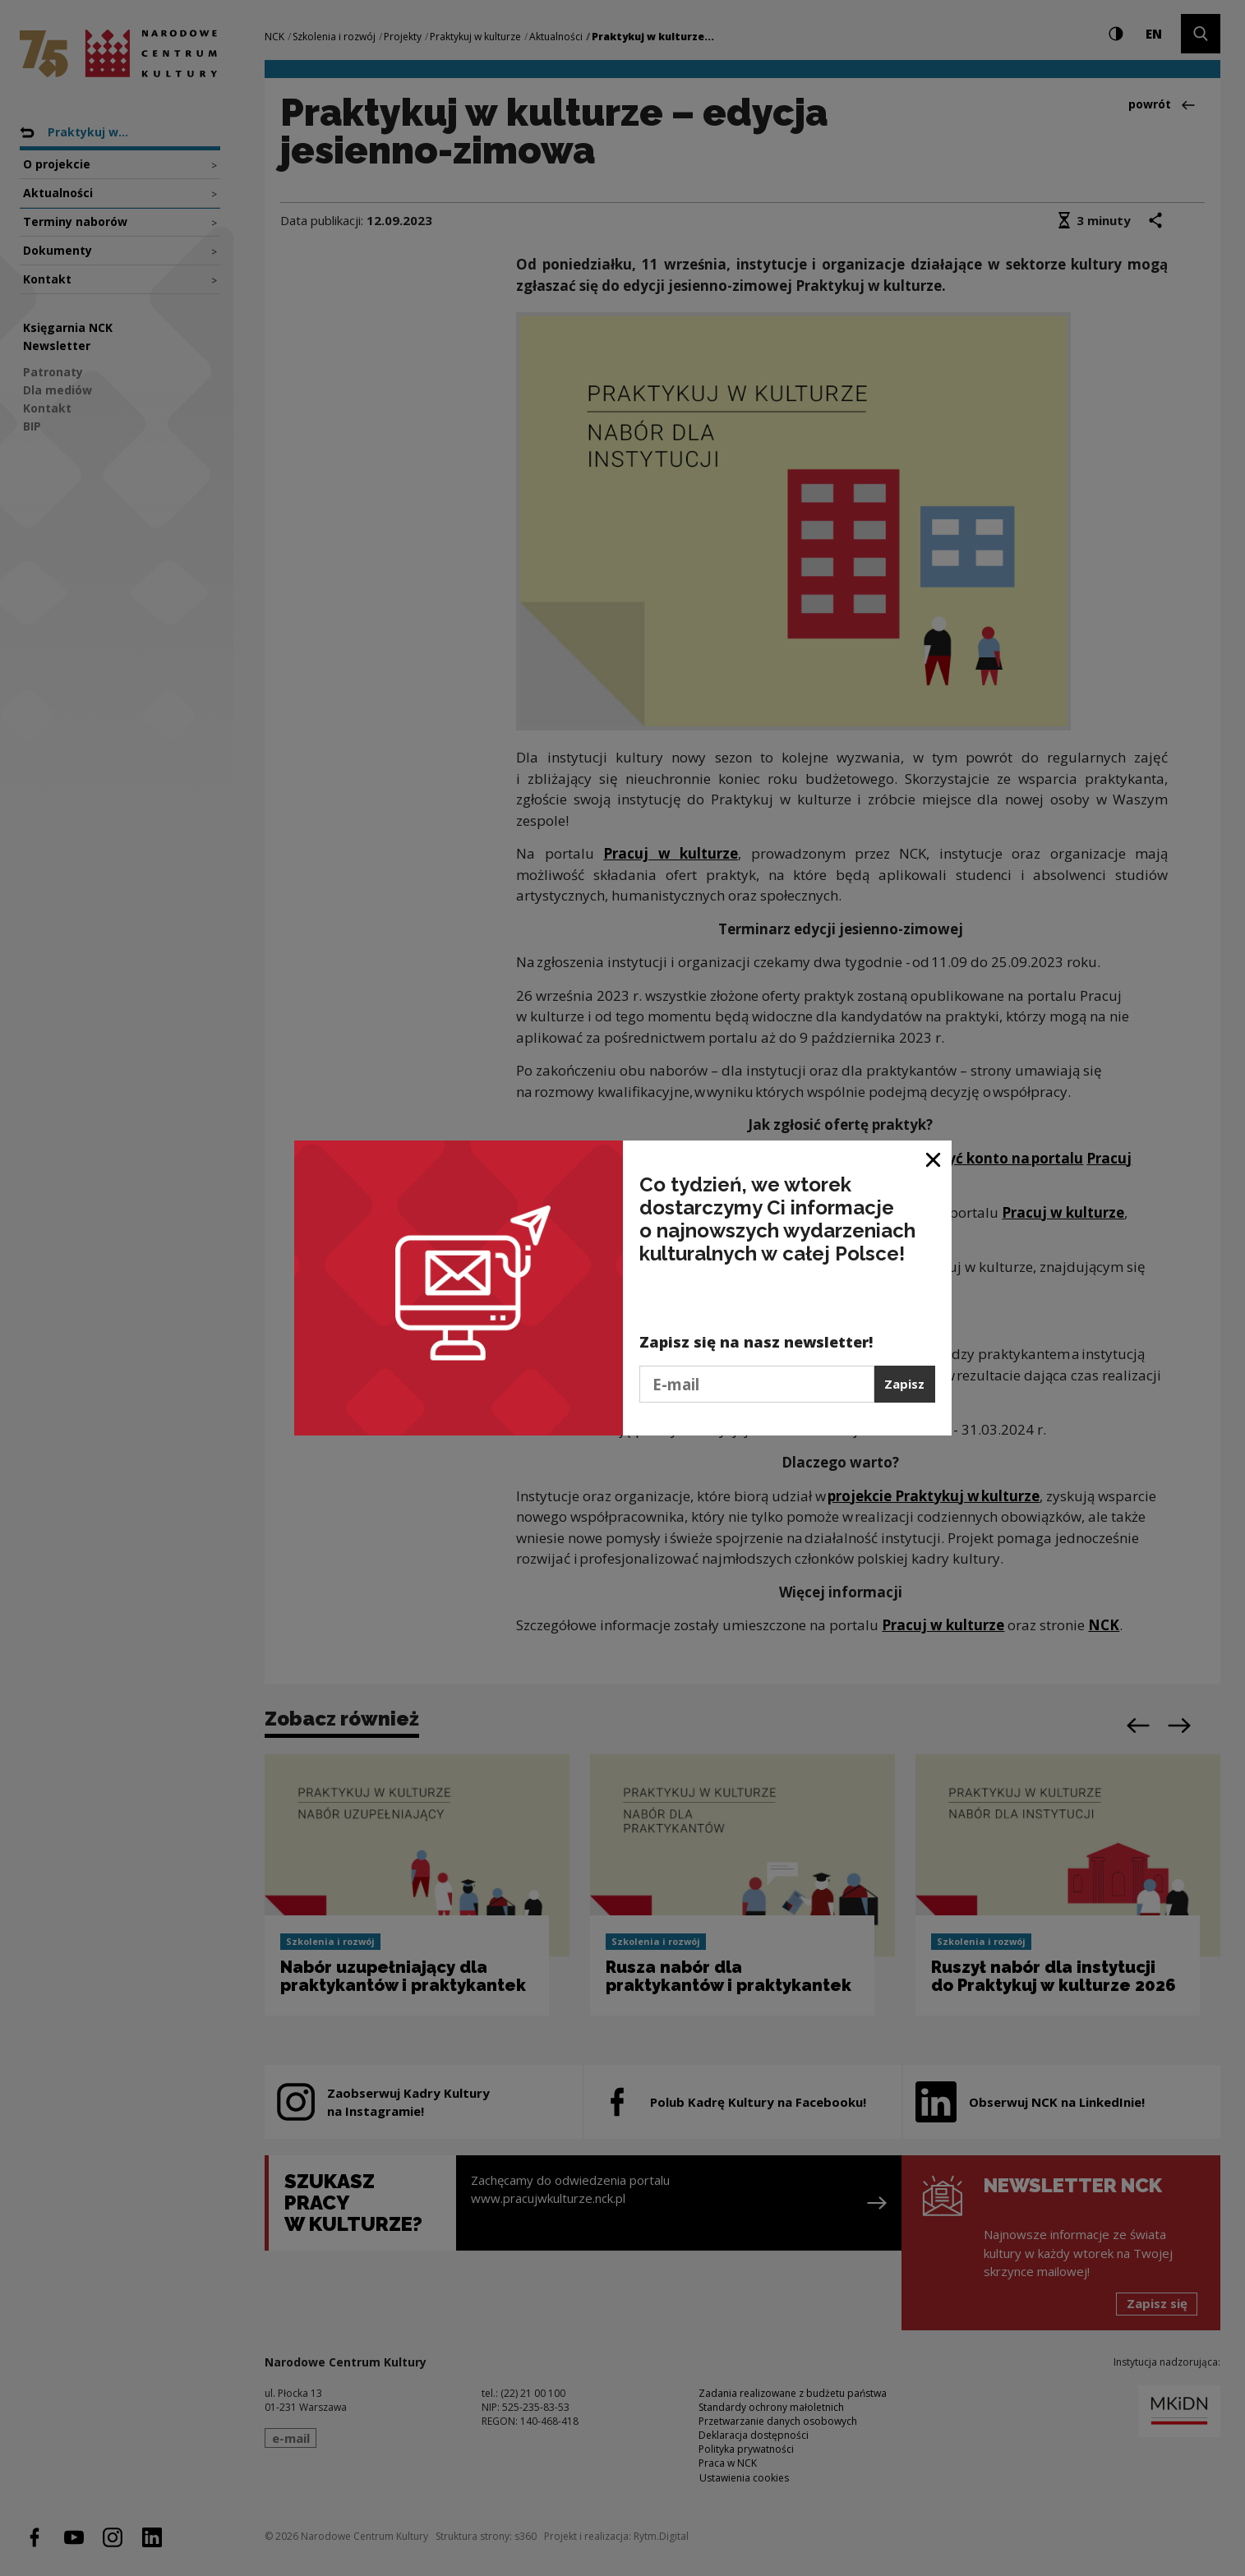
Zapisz (904, 1384)
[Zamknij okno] (934, 1159)
